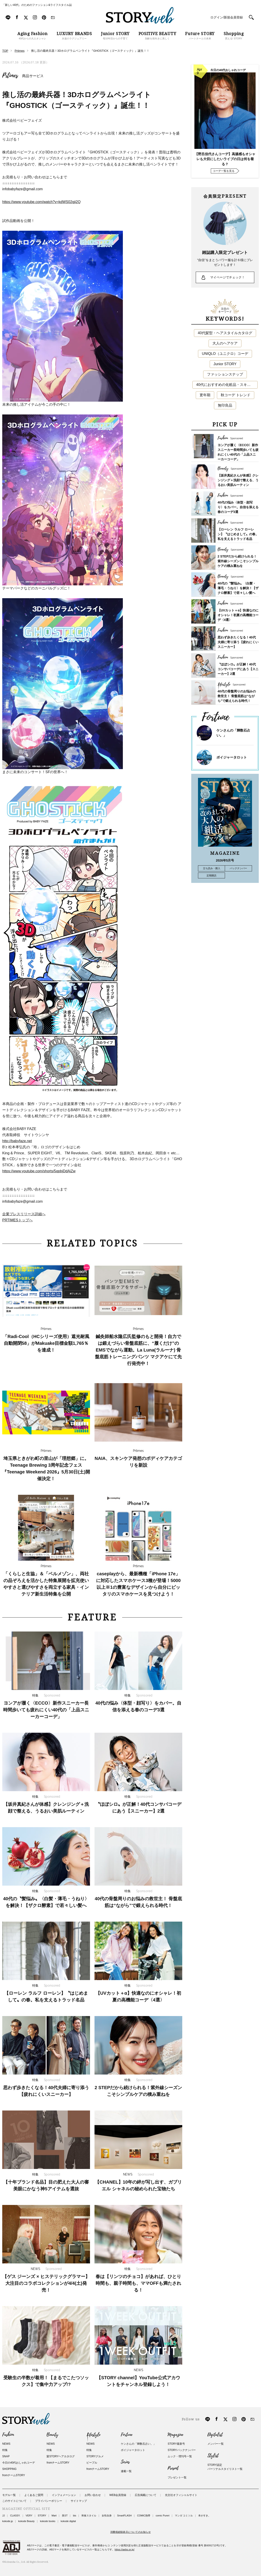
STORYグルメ (95, 2456)
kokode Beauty (26, 2521)
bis (74, 2515)
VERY (29, 2515)
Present (173, 2468)
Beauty (52, 2434)
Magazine (175, 2434)
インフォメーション (64, 2495)
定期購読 (211, 875)
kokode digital (68, 2521)
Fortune (126, 2434)
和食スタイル (88, 2515)
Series (125, 2462)
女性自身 (107, 2515)
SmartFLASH (124, 2515)
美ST (65, 2515)
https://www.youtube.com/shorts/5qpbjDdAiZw (38, 1171)
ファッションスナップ (225, 374)
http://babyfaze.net (17, 1141)
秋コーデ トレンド (235, 395)
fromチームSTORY (13, 2475)
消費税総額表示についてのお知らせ (130, 2532)
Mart (54, 2515)
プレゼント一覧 (177, 2477)
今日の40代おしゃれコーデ (18, 2462)
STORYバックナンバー (182, 2450)
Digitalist (215, 2434)
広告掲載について (145, 2495)
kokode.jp (7, 2521)
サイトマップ (79, 2500)
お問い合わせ (93, 2495)
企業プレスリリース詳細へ (23, 1214)
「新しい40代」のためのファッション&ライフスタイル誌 (37, 5)
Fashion (8, 2434)
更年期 (205, 395)
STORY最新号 (176, 2443)
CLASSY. (15, 2515)
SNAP (6, 2456)
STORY (42, 2515)
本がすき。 (204, 2515)
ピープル (91, 2462)
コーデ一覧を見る (223, 170)
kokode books (47, 2521)
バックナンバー (238, 868)
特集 (5, 2450)
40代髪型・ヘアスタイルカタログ (225, 333)
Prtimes (10, 75)
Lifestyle (93, 2434)
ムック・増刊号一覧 (180, 2456)
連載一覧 (126, 2471)
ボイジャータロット (231, 757)
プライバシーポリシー (48, 2500)
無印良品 (225, 405)
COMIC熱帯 (143, 2515)
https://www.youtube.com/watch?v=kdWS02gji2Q (41, 202)
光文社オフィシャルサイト (181, 2495)
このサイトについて (14, 2500)
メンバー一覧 (215, 2443)
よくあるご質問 (33, 2495)
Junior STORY (225, 364)
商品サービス (33, 76)
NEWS (6, 2443)
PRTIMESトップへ (17, 1220)
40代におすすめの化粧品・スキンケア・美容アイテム (227, 385)
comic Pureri (162, 2515)
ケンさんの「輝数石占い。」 (138, 2443)
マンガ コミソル (184, 2515)
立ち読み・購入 (211, 868)
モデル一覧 (9, 2495)
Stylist (212, 2455)
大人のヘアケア (225, 343)
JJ (3, 2515)
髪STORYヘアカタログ (61, 2456)
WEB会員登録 (117, 2495)
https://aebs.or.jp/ (125, 2549)
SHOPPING (9, 2469)
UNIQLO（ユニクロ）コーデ (225, 354)
